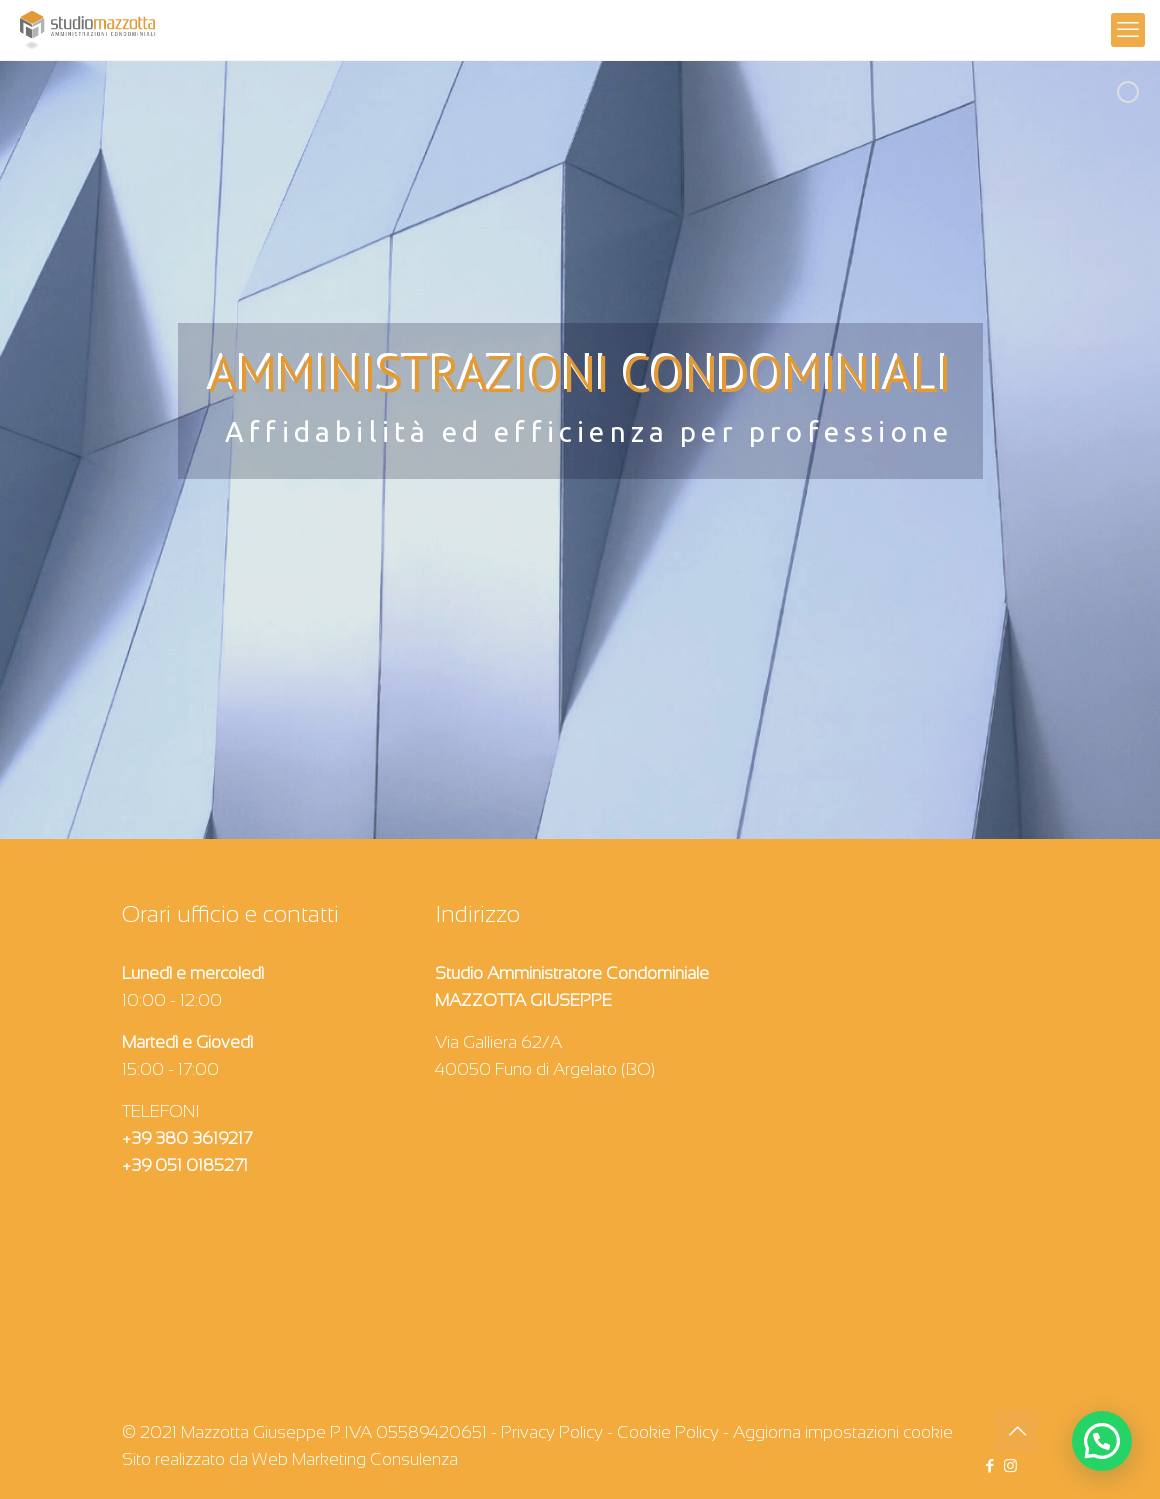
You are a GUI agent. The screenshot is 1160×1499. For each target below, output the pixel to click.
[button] (1102, 1441)
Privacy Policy (552, 1432)
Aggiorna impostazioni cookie (843, 1432)
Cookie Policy (668, 1432)
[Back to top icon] (1017, 1431)
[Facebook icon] (989, 1465)
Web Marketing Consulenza (355, 1459)
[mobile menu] (1128, 30)
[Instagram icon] (1010, 1465)
